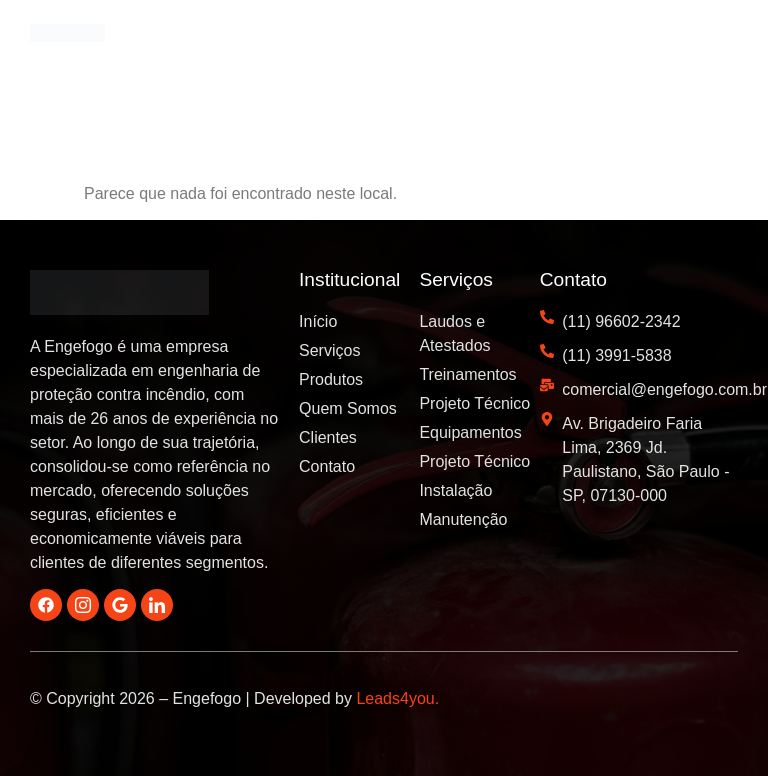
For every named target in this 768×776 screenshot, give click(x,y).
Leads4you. (397, 698)
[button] (718, 42)
